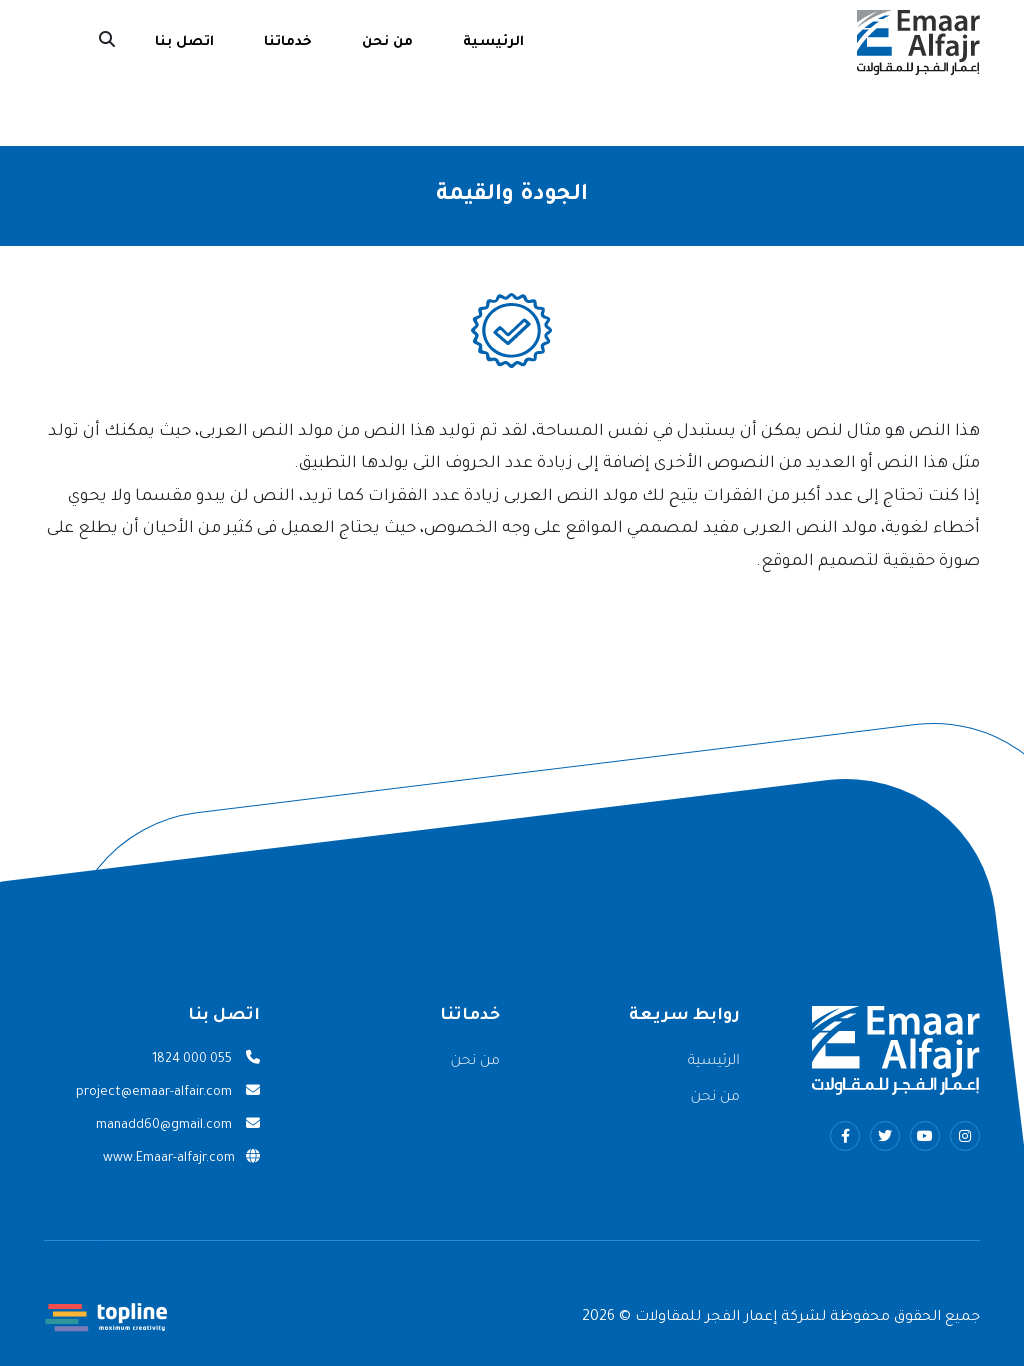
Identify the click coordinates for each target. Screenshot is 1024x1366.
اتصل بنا (184, 42)
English (51, 43)
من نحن (387, 42)
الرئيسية (493, 42)
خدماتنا (288, 42)
